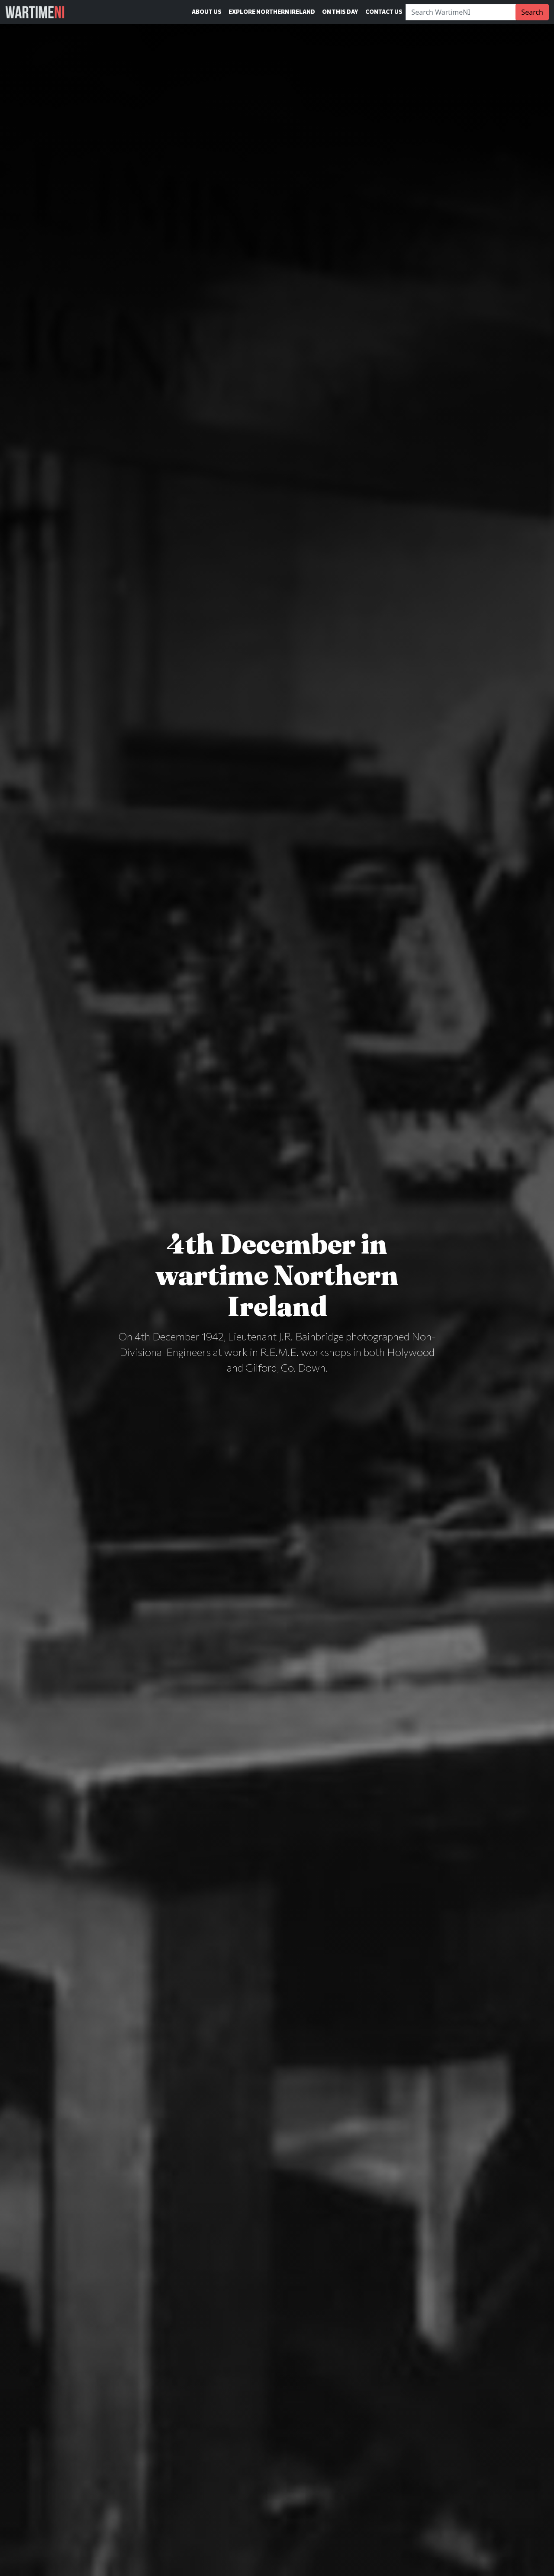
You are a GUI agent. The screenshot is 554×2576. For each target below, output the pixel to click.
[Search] (461, 12)
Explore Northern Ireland (272, 11)
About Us (207, 11)
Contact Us (384, 11)
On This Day (340, 11)
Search (532, 12)
